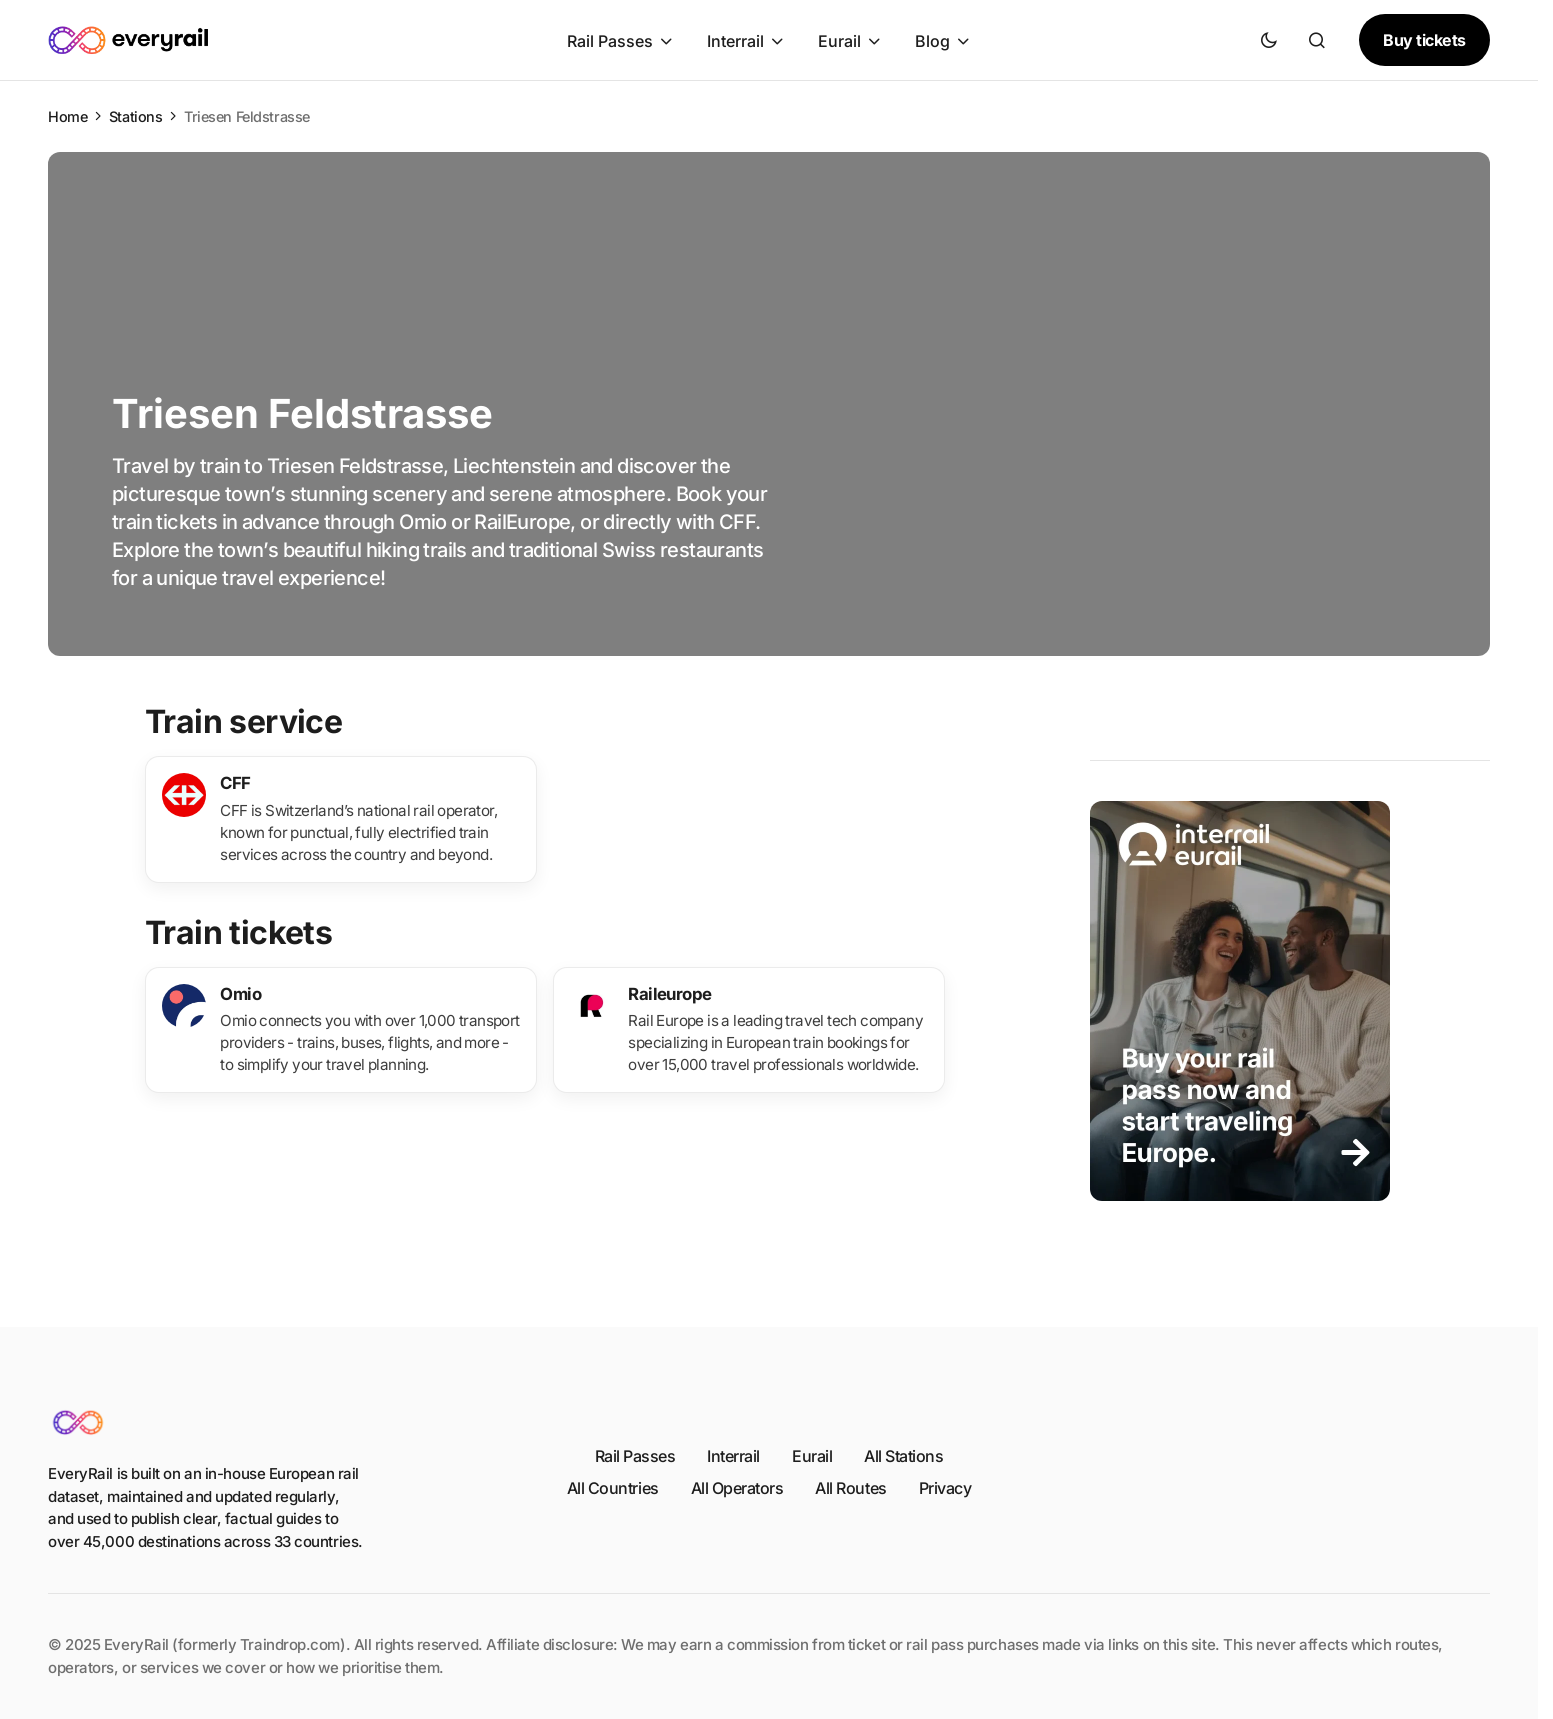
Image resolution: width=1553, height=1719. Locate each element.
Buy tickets (1424, 40)
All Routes (850, 1488)
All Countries (613, 1488)
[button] (1269, 40)
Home (67, 116)
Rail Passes (635, 1456)
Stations (136, 116)
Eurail (812, 1456)
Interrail (733, 1456)
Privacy (945, 1488)
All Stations (903, 1456)
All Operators (737, 1488)
